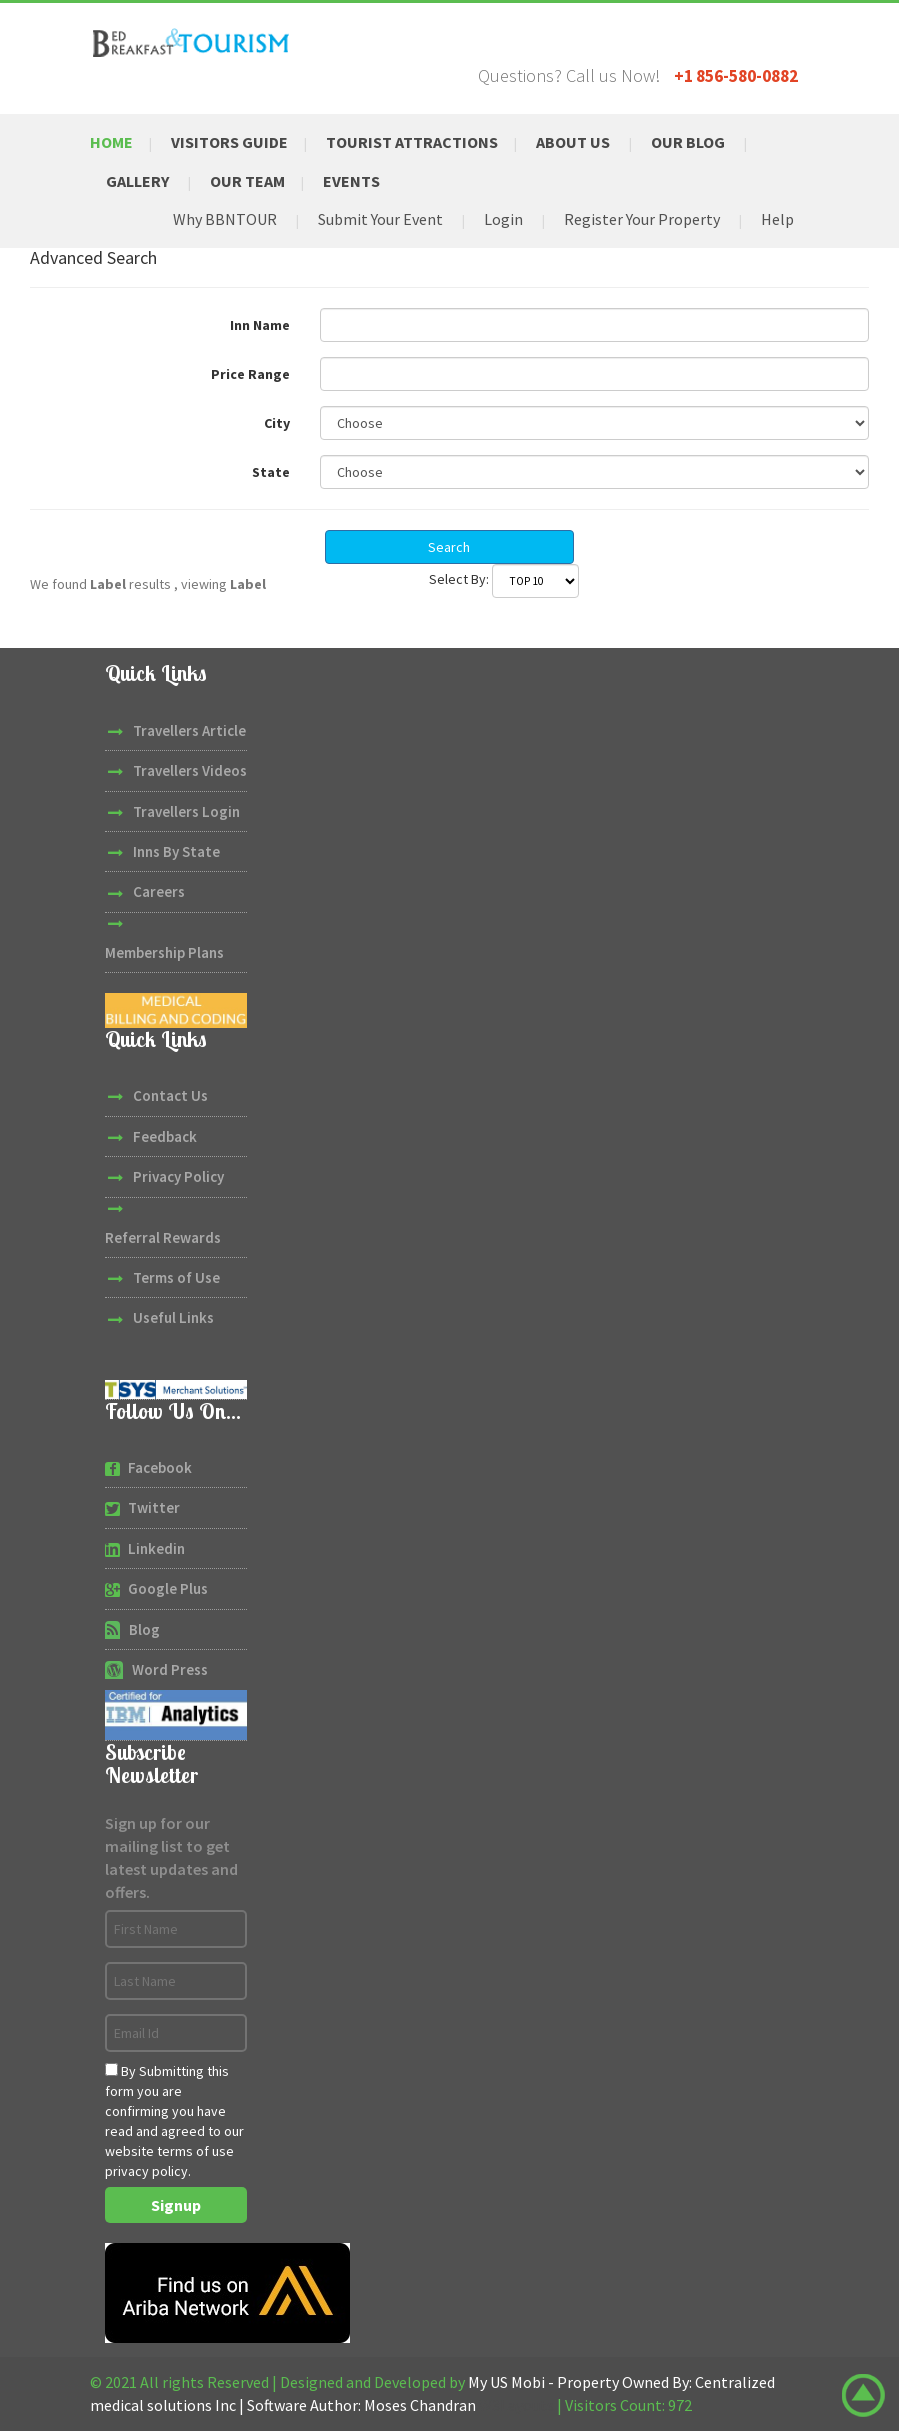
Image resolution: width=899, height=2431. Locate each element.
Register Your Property (642, 219)
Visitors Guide (229, 142)
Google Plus (168, 1588)
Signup (176, 2205)
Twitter (154, 1507)
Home (111, 142)
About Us (573, 142)
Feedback (165, 1136)
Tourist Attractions (412, 142)
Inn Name (260, 325)
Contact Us (170, 1095)
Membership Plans (164, 952)
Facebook (160, 1467)
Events (351, 181)
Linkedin (156, 1548)
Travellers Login (186, 811)
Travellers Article (189, 730)
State (271, 472)
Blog (144, 1629)
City (277, 423)
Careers (159, 891)
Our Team (247, 181)
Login (503, 219)
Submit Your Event (380, 219)
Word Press (170, 1669)
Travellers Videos (190, 770)
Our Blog (688, 142)
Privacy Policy (178, 1176)
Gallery (137, 181)
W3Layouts (516, 2405)
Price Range (250, 374)
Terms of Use (176, 1277)
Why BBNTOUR (225, 219)
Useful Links (173, 1317)
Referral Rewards (163, 1237)
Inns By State (176, 851)
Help (777, 219)
